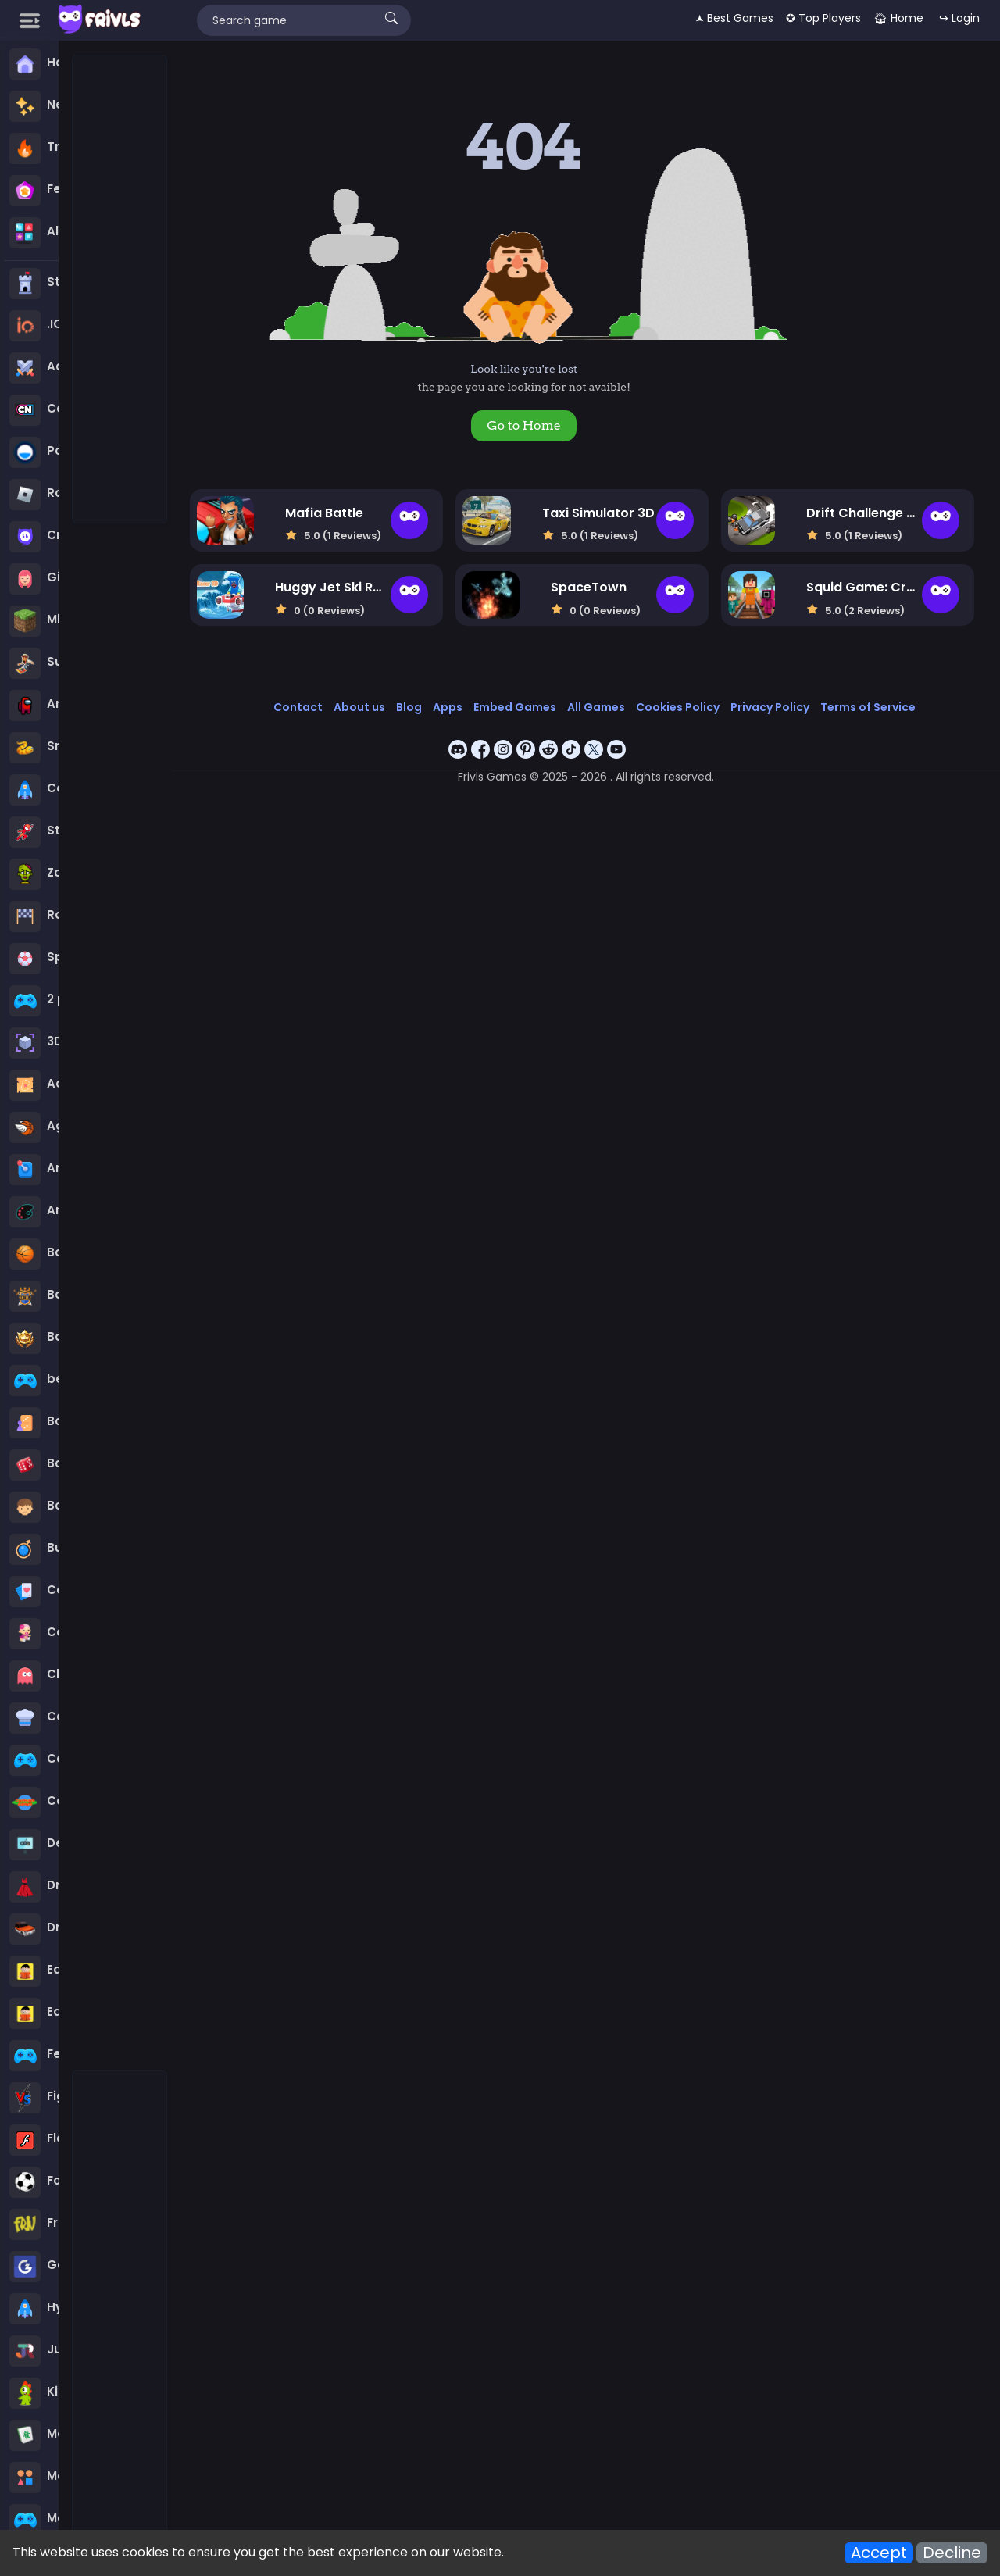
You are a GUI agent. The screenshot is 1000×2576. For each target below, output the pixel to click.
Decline (952, 2552)
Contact (298, 707)
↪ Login (959, 18)
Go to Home (523, 425)
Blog (409, 707)
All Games (596, 707)
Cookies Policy (678, 707)
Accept (879, 2552)
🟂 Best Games (734, 18)
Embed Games (514, 707)
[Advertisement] (120, 289)
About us (359, 707)
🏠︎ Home (898, 18)
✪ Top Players (823, 18)
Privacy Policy (769, 707)
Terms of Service (868, 707)
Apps (447, 707)
